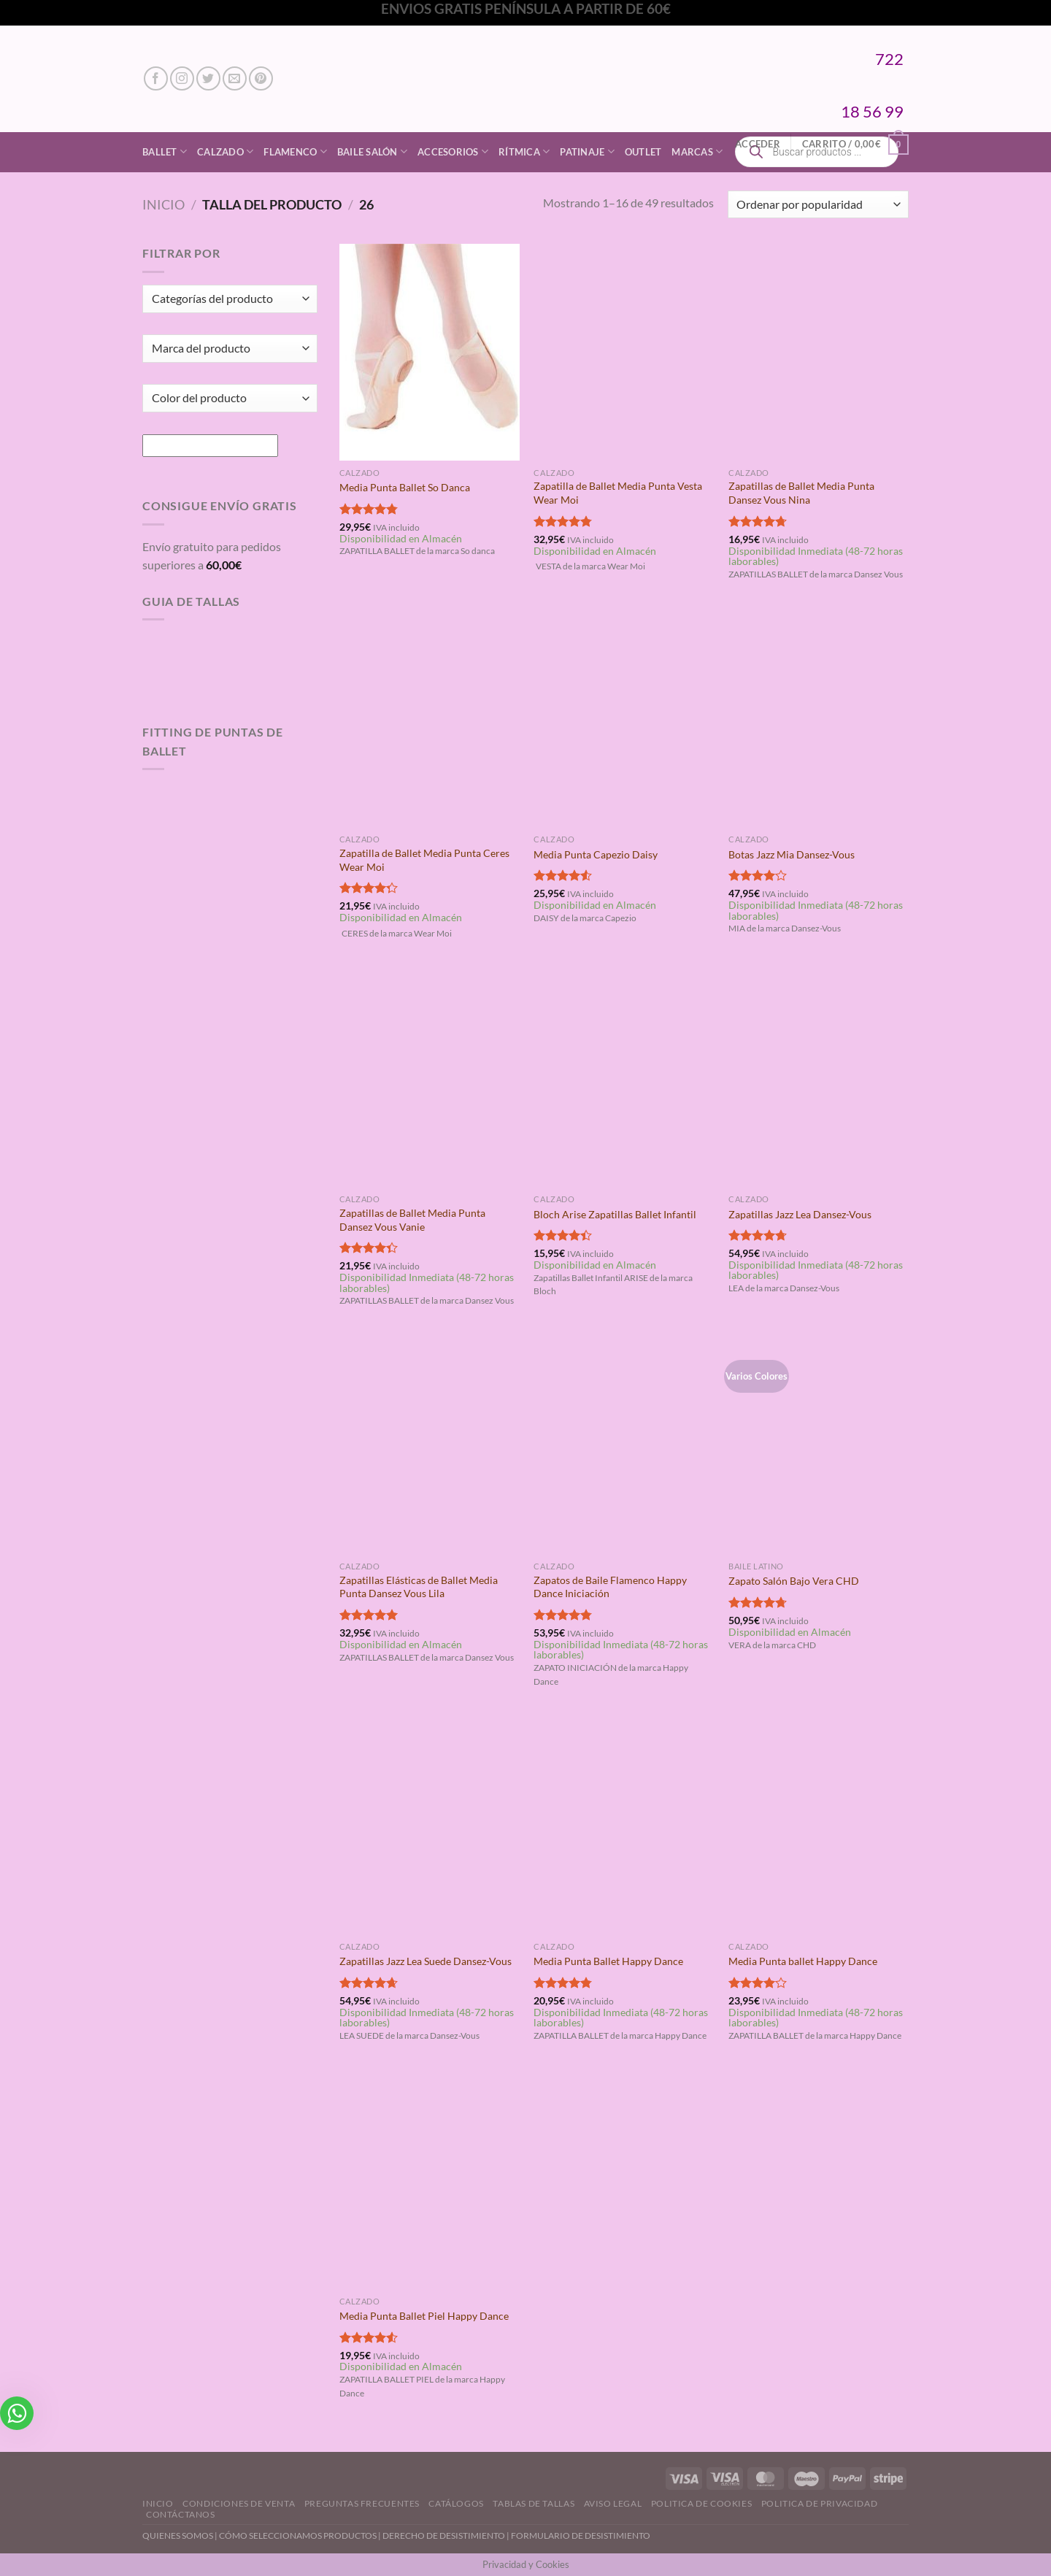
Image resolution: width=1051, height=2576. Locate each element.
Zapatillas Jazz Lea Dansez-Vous (799, 1214)
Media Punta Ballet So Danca (404, 487)
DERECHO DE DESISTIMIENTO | (446, 2535)
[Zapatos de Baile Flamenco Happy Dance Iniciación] (624, 1446)
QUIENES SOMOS (177, 2535)
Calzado (225, 151)
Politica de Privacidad (819, 2503)
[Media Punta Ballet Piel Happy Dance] (429, 2180)
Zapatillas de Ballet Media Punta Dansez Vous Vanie (412, 1220)
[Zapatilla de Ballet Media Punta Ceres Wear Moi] (429, 719)
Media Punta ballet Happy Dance (802, 1961)
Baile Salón (372, 151)
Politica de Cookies (701, 2503)
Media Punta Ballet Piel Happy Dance (424, 2316)
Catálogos (456, 2503)
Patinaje (587, 151)
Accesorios (452, 151)
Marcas (697, 151)
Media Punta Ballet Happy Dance (608, 1961)
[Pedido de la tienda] (818, 205)
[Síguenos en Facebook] (156, 78)
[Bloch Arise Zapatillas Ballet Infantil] (624, 1079)
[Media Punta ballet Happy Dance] (818, 1826)
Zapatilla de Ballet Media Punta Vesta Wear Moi (618, 493)
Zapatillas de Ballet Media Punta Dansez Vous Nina (801, 493)
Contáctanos (180, 2514)
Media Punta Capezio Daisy (596, 854)
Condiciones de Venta (238, 2503)
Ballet (164, 151)
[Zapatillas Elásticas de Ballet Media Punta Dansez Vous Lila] (429, 1446)
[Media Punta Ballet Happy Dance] (624, 1826)
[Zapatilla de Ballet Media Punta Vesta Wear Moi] (624, 352)
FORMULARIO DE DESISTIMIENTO (580, 2535)
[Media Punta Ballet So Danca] (429, 352)
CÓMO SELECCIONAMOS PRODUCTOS (298, 2535)
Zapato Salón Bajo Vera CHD (793, 1581)
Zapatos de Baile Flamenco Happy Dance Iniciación (610, 1587)
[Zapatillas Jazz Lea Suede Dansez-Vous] (429, 1826)
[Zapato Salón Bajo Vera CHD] (818, 1446)
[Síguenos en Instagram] (182, 78)
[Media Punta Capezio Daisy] (624, 719)
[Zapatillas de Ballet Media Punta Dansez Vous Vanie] (429, 1079)
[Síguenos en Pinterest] (261, 78)
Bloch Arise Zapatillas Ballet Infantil (615, 1214)
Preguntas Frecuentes (362, 2503)
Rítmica (524, 151)
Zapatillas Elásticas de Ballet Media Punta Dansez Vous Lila (418, 1587)
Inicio (163, 204)
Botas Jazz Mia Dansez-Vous (791, 854)
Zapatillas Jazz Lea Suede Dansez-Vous (425, 1961)
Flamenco (295, 151)
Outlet (643, 152)
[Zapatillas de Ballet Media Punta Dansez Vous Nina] (818, 352)
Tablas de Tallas (533, 2503)
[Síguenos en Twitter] (208, 78)
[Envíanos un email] (235, 78)
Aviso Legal (613, 2503)
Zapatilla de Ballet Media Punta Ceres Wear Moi (424, 860)
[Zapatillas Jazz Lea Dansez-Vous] (818, 1079)
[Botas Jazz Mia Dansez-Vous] (818, 719)
